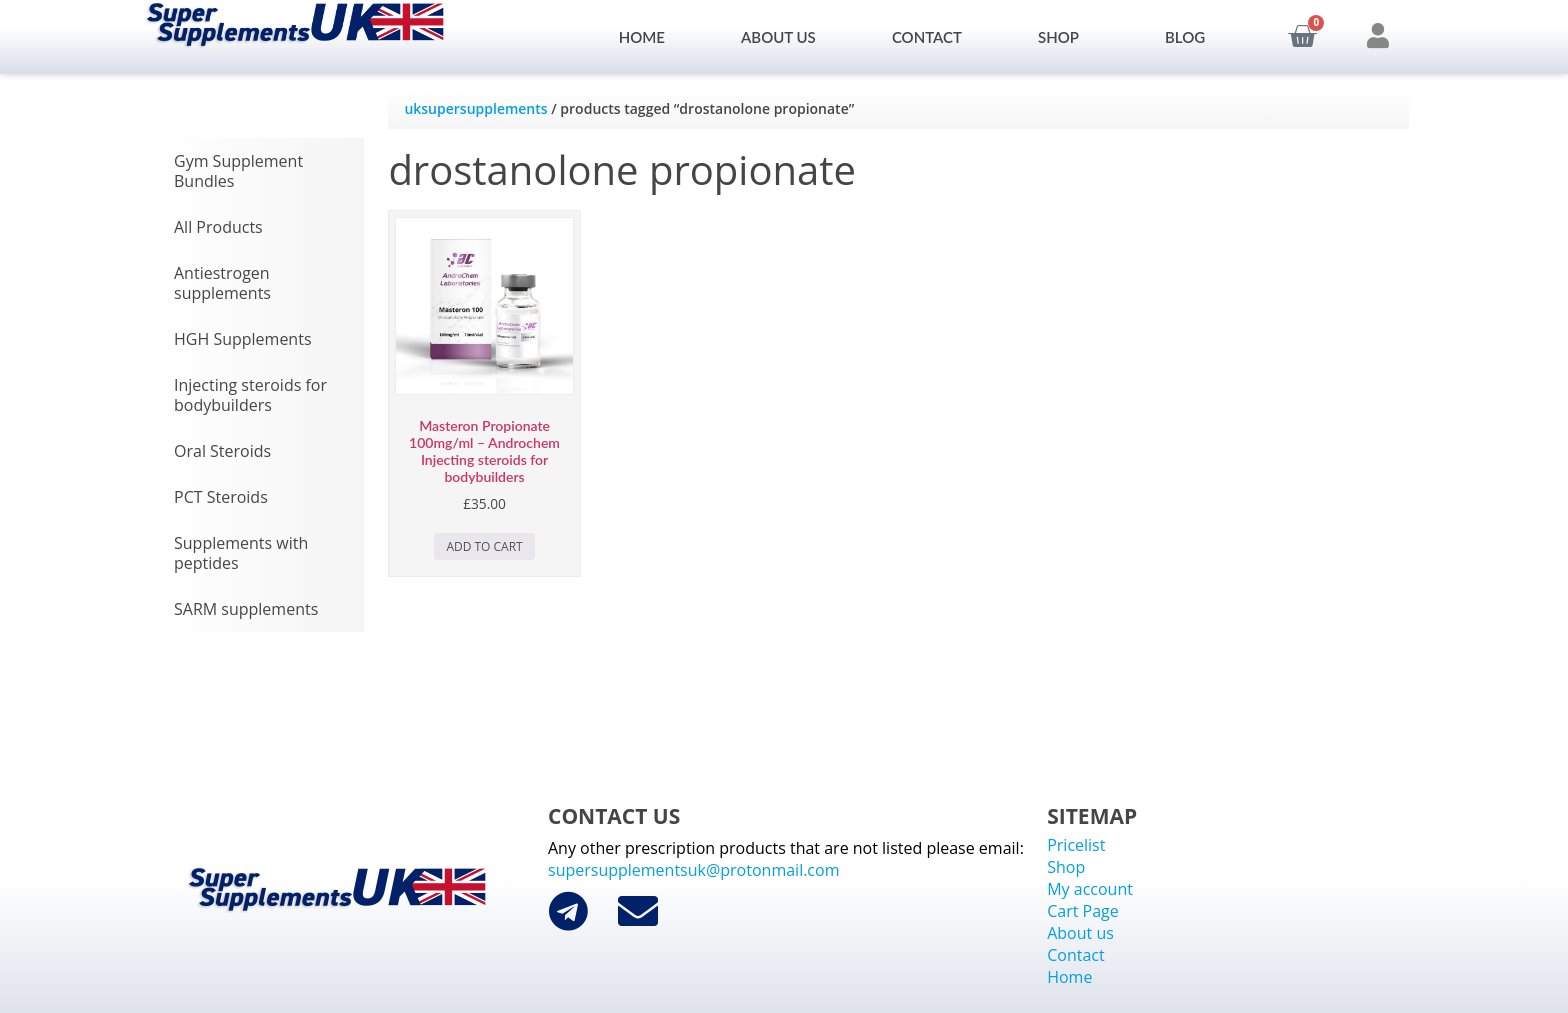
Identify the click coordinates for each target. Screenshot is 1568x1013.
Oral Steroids (222, 451)
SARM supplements (246, 609)
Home (642, 37)
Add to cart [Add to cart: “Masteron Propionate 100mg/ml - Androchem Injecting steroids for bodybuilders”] (484, 546)
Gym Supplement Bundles (238, 171)
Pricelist (1076, 845)
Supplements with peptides (241, 553)
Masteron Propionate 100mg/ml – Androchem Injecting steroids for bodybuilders (484, 450)
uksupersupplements (475, 108)
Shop (1063, 37)
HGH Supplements (243, 339)
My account (1090, 889)
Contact (927, 37)
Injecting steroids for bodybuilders (250, 395)
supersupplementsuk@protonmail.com (693, 870)
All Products (218, 227)
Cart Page (1083, 911)
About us (778, 37)
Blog (1185, 37)
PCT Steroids (221, 497)
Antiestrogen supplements (222, 283)
